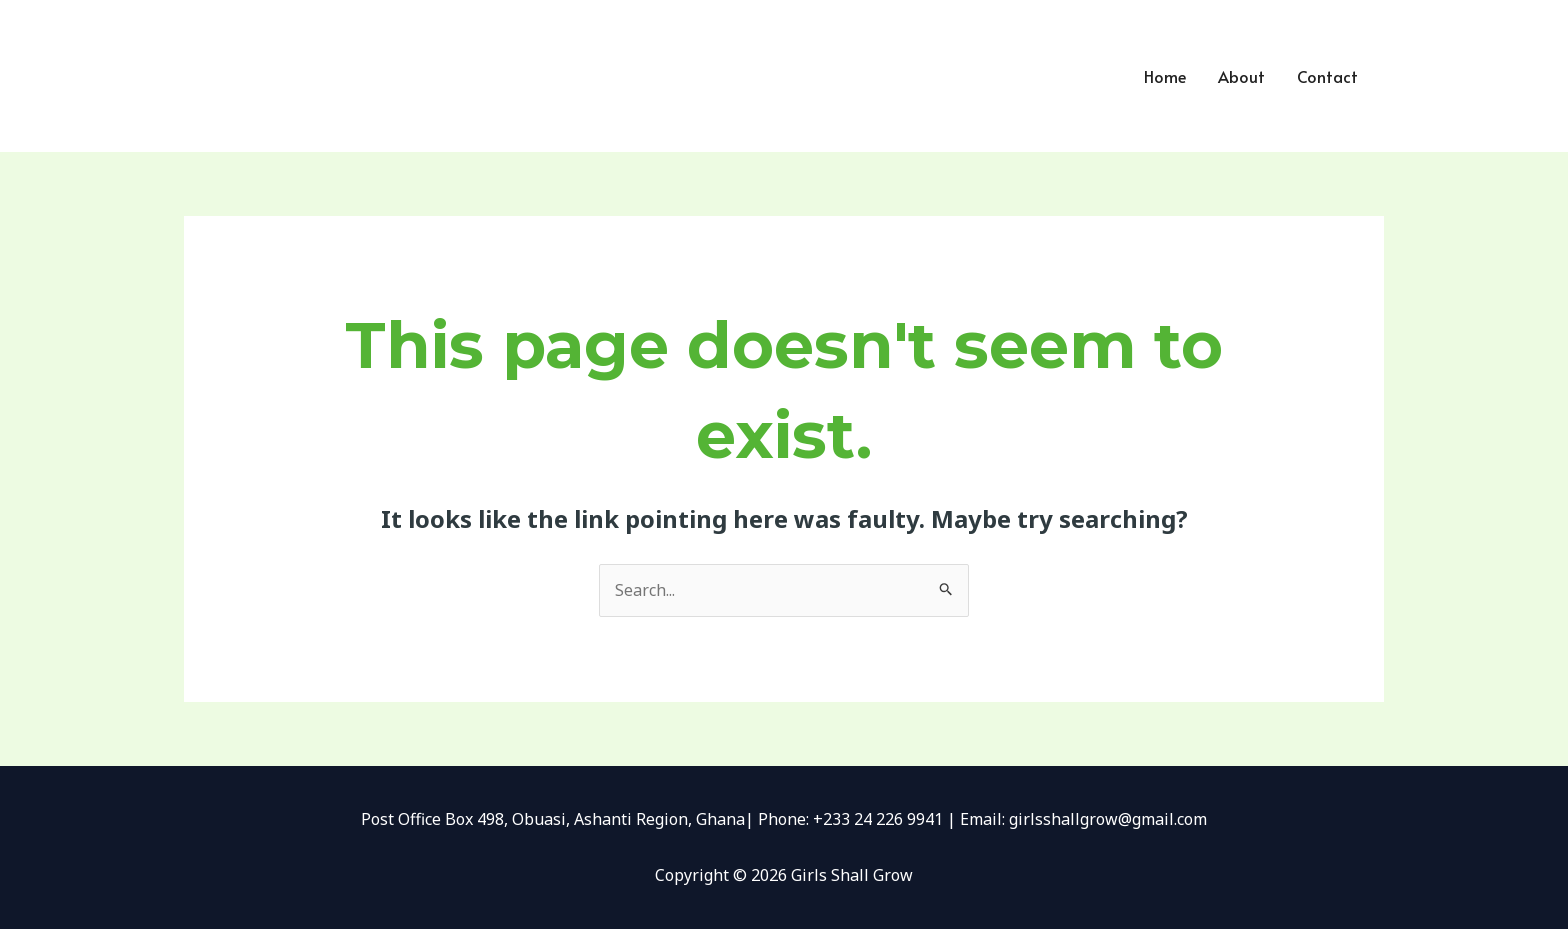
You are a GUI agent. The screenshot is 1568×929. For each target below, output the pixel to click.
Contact (1327, 76)
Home (1165, 76)
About (1241, 76)
